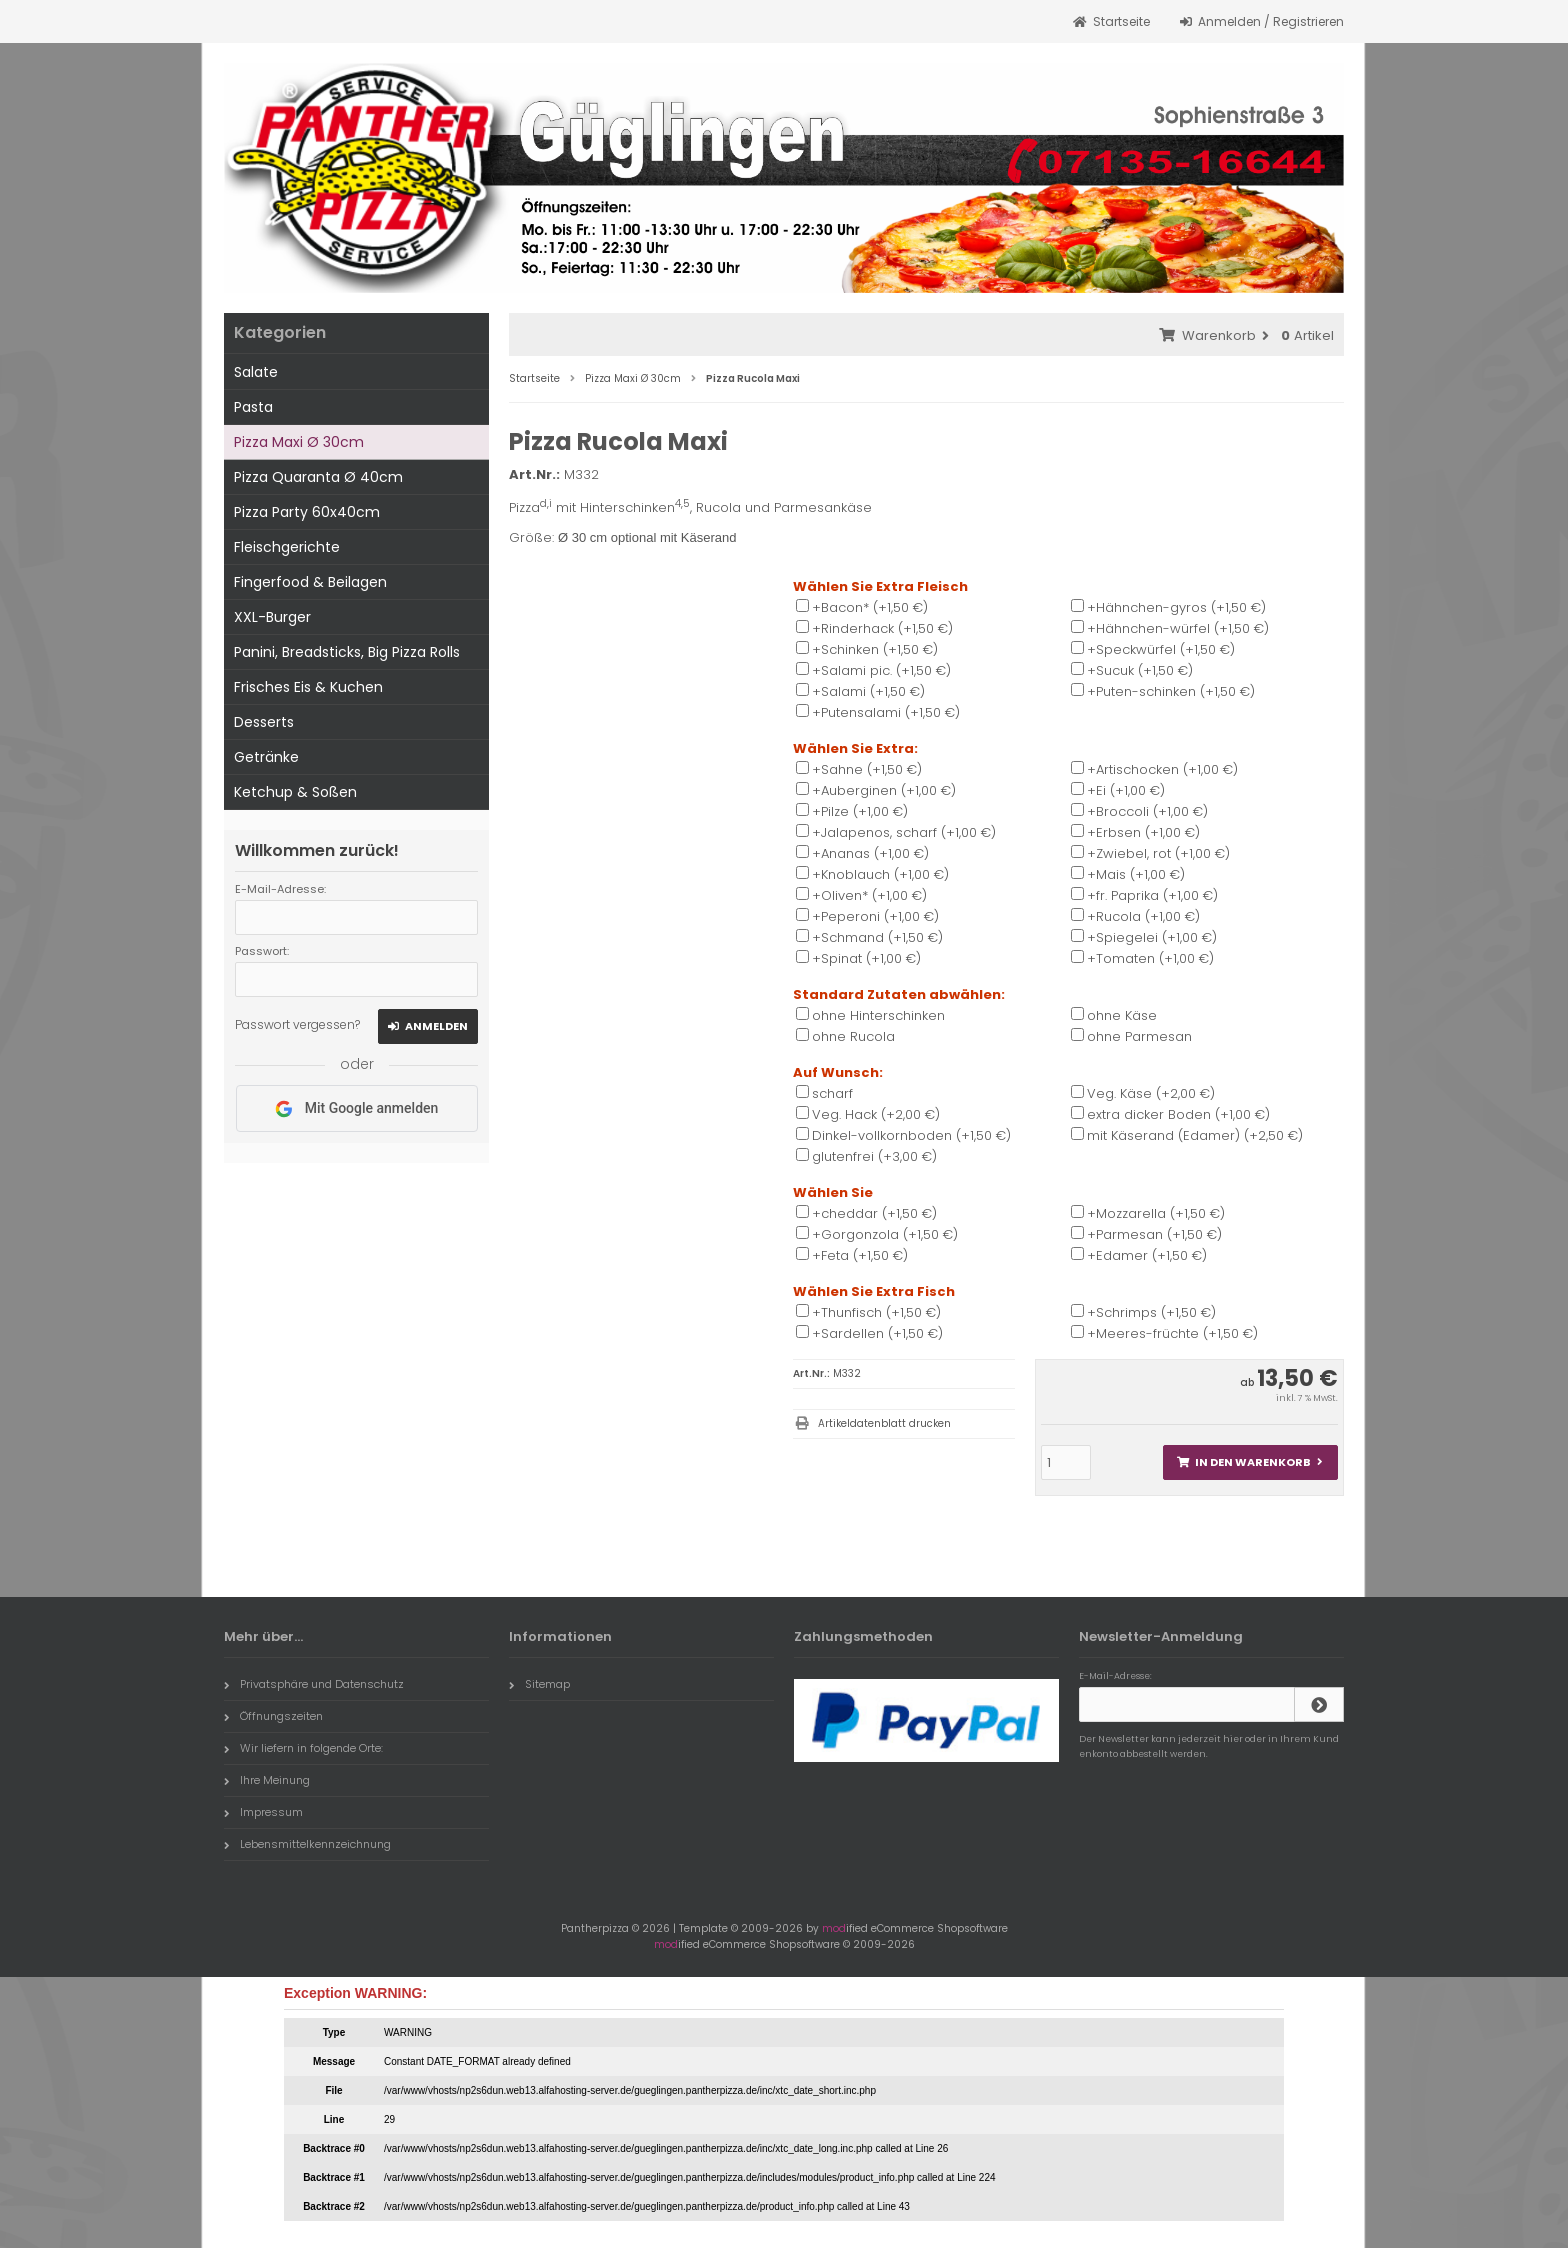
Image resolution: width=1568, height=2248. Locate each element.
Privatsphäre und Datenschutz (314, 1684)
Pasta (253, 407)
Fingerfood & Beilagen (310, 582)
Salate (256, 372)
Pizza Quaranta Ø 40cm (318, 477)
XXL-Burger (272, 617)
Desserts (264, 722)
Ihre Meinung (267, 1780)
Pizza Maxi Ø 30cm (299, 442)
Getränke (266, 757)
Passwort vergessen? (297, 1024)
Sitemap (539, 1684)
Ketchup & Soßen (295, 792)
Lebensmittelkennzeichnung (307, 1844)
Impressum (263, 1812)
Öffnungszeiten (273, 1716)
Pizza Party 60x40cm (307, 512)
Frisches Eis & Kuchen (308, 687)
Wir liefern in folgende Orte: (303, 1748)
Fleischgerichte (287, 547)
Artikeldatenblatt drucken (884, 1423)
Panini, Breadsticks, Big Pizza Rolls (347, 652)
